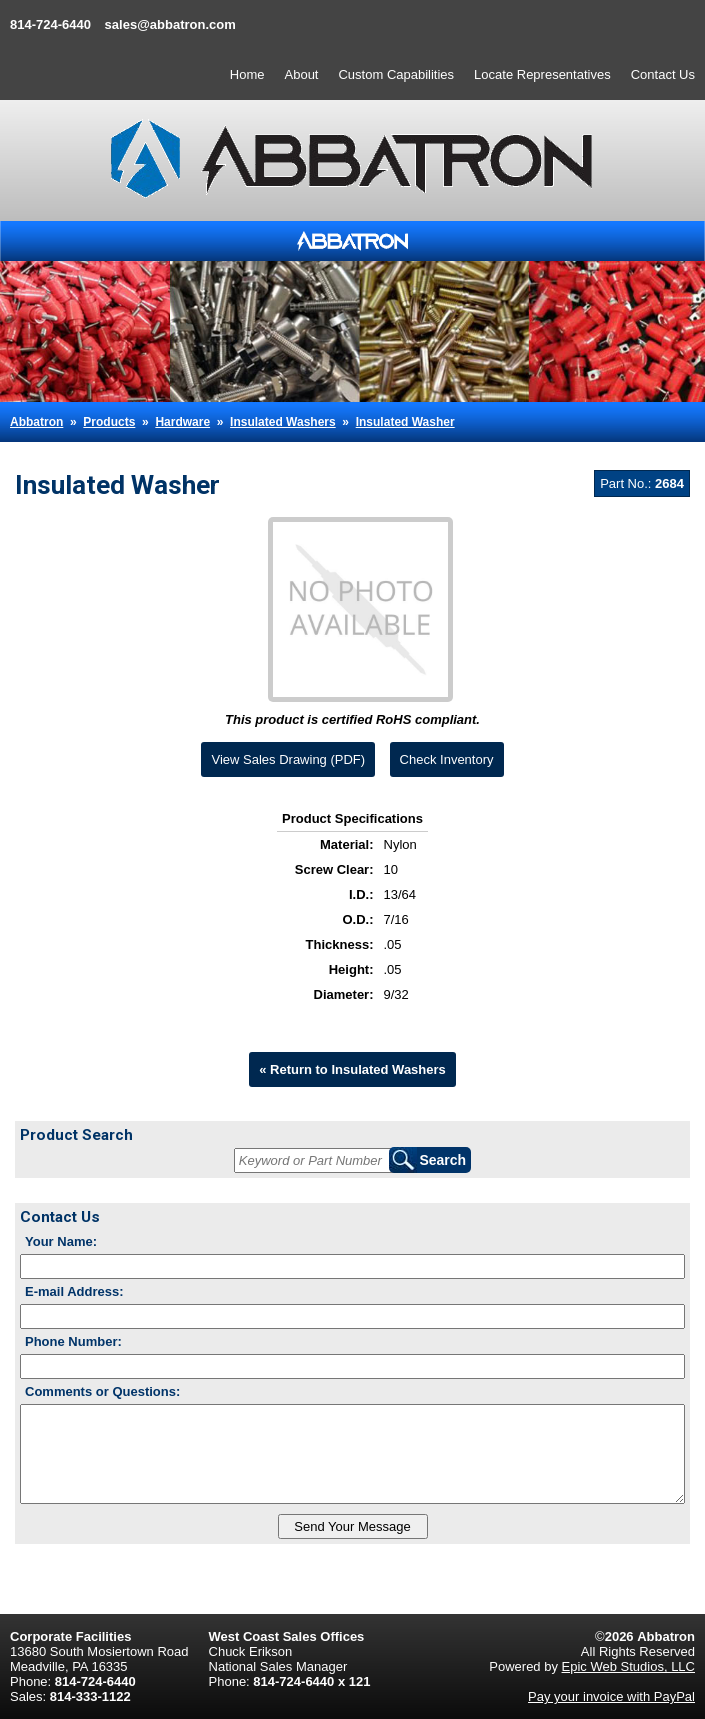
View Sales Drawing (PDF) (288, 759)
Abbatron (36, 422)
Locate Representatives (542, 74)
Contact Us (663, 74)
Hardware (182, 422)
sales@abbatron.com (170, 24)
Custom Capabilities (396, 74)
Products (109, 422)
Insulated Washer (405, 422)
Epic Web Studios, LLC (628, 1666)
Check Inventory (447, 759)
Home (247, 74)
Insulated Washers (283, 422)
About (302, 74)
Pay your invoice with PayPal (611, 1696)
